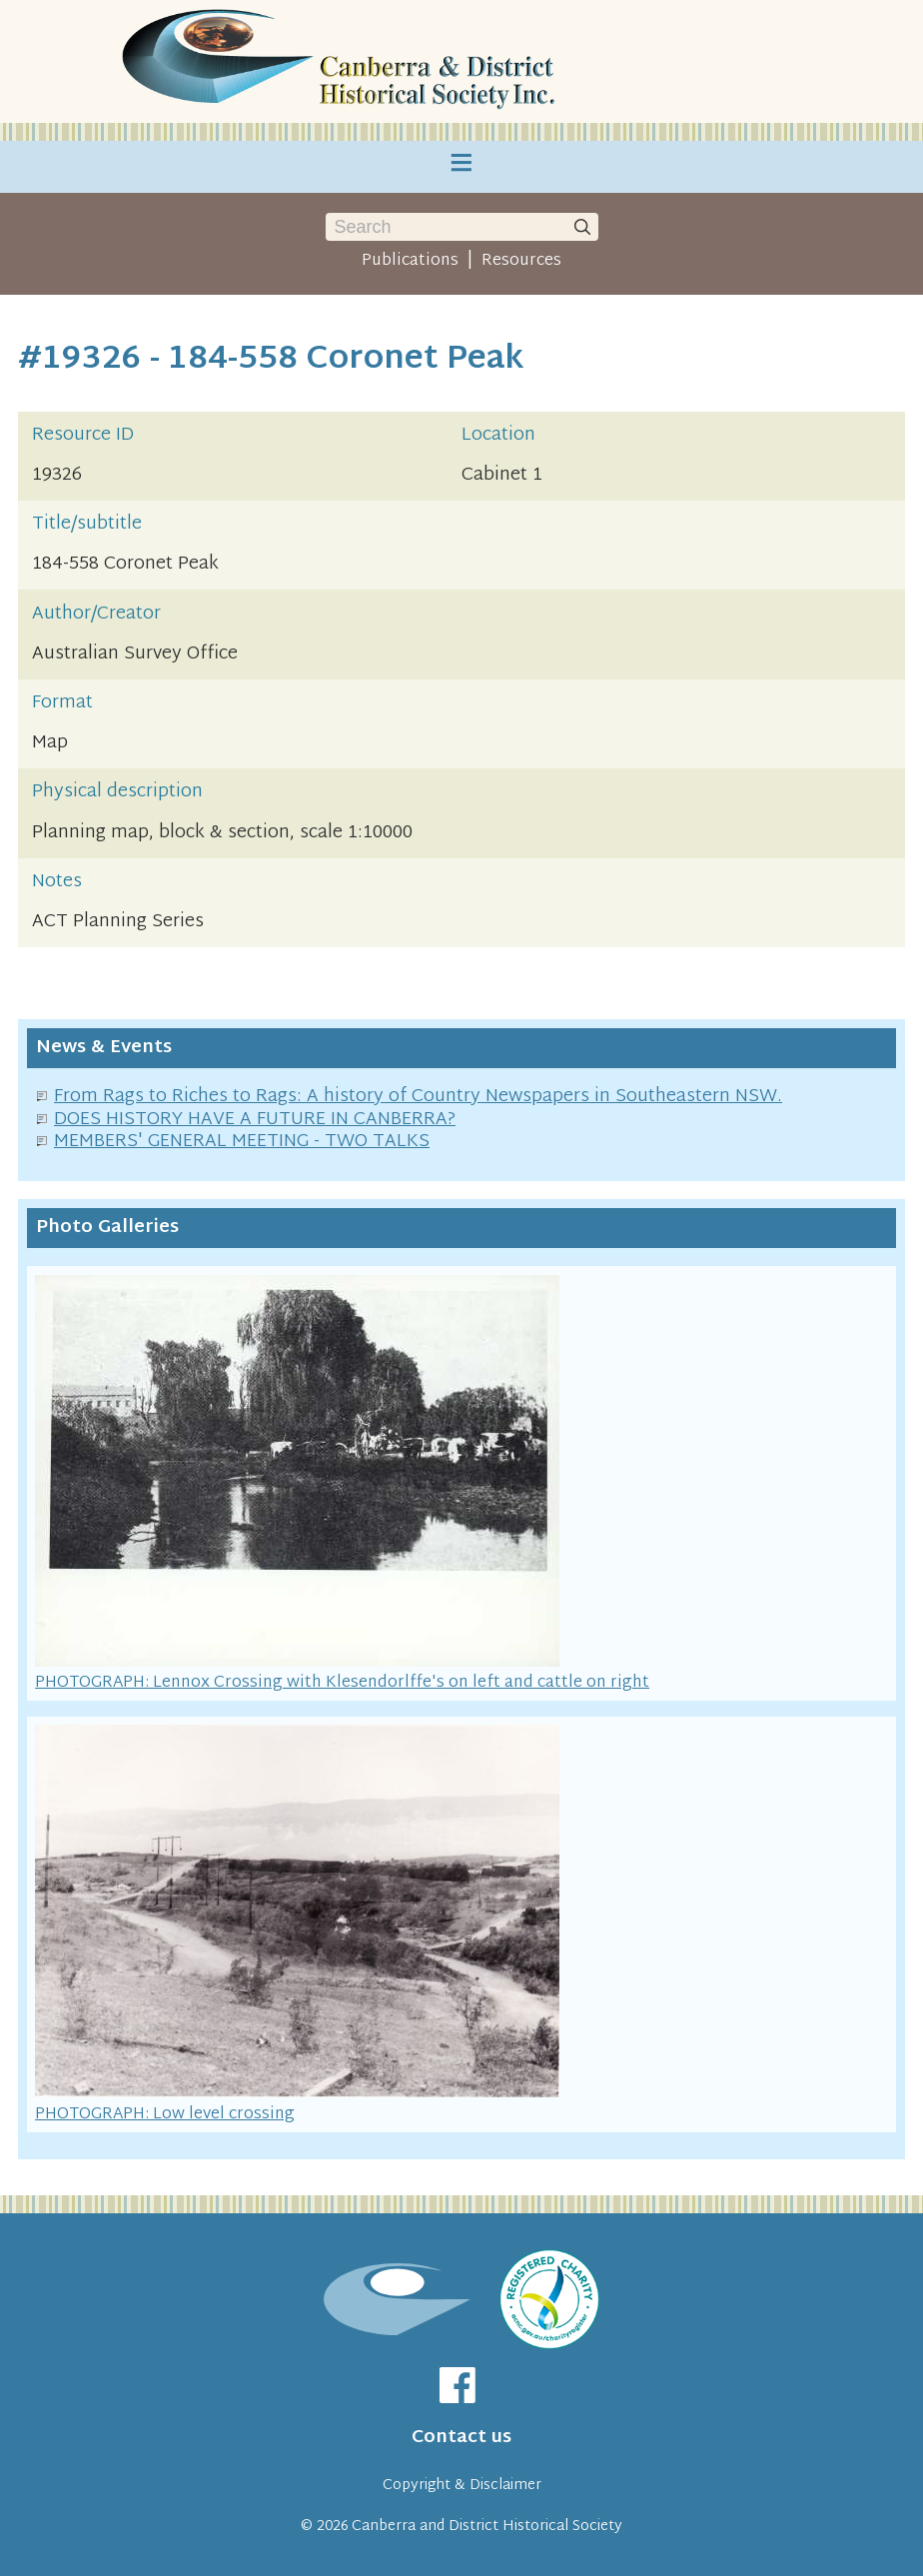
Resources (521, 261)
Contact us (461, 2437)
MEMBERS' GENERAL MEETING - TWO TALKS (242, 1141)
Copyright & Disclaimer (462, 2485)
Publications (410, 261)
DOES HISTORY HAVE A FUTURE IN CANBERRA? (255, 1119)
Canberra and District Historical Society (487, 2526)
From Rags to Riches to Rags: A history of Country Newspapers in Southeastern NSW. (418, 1096)
